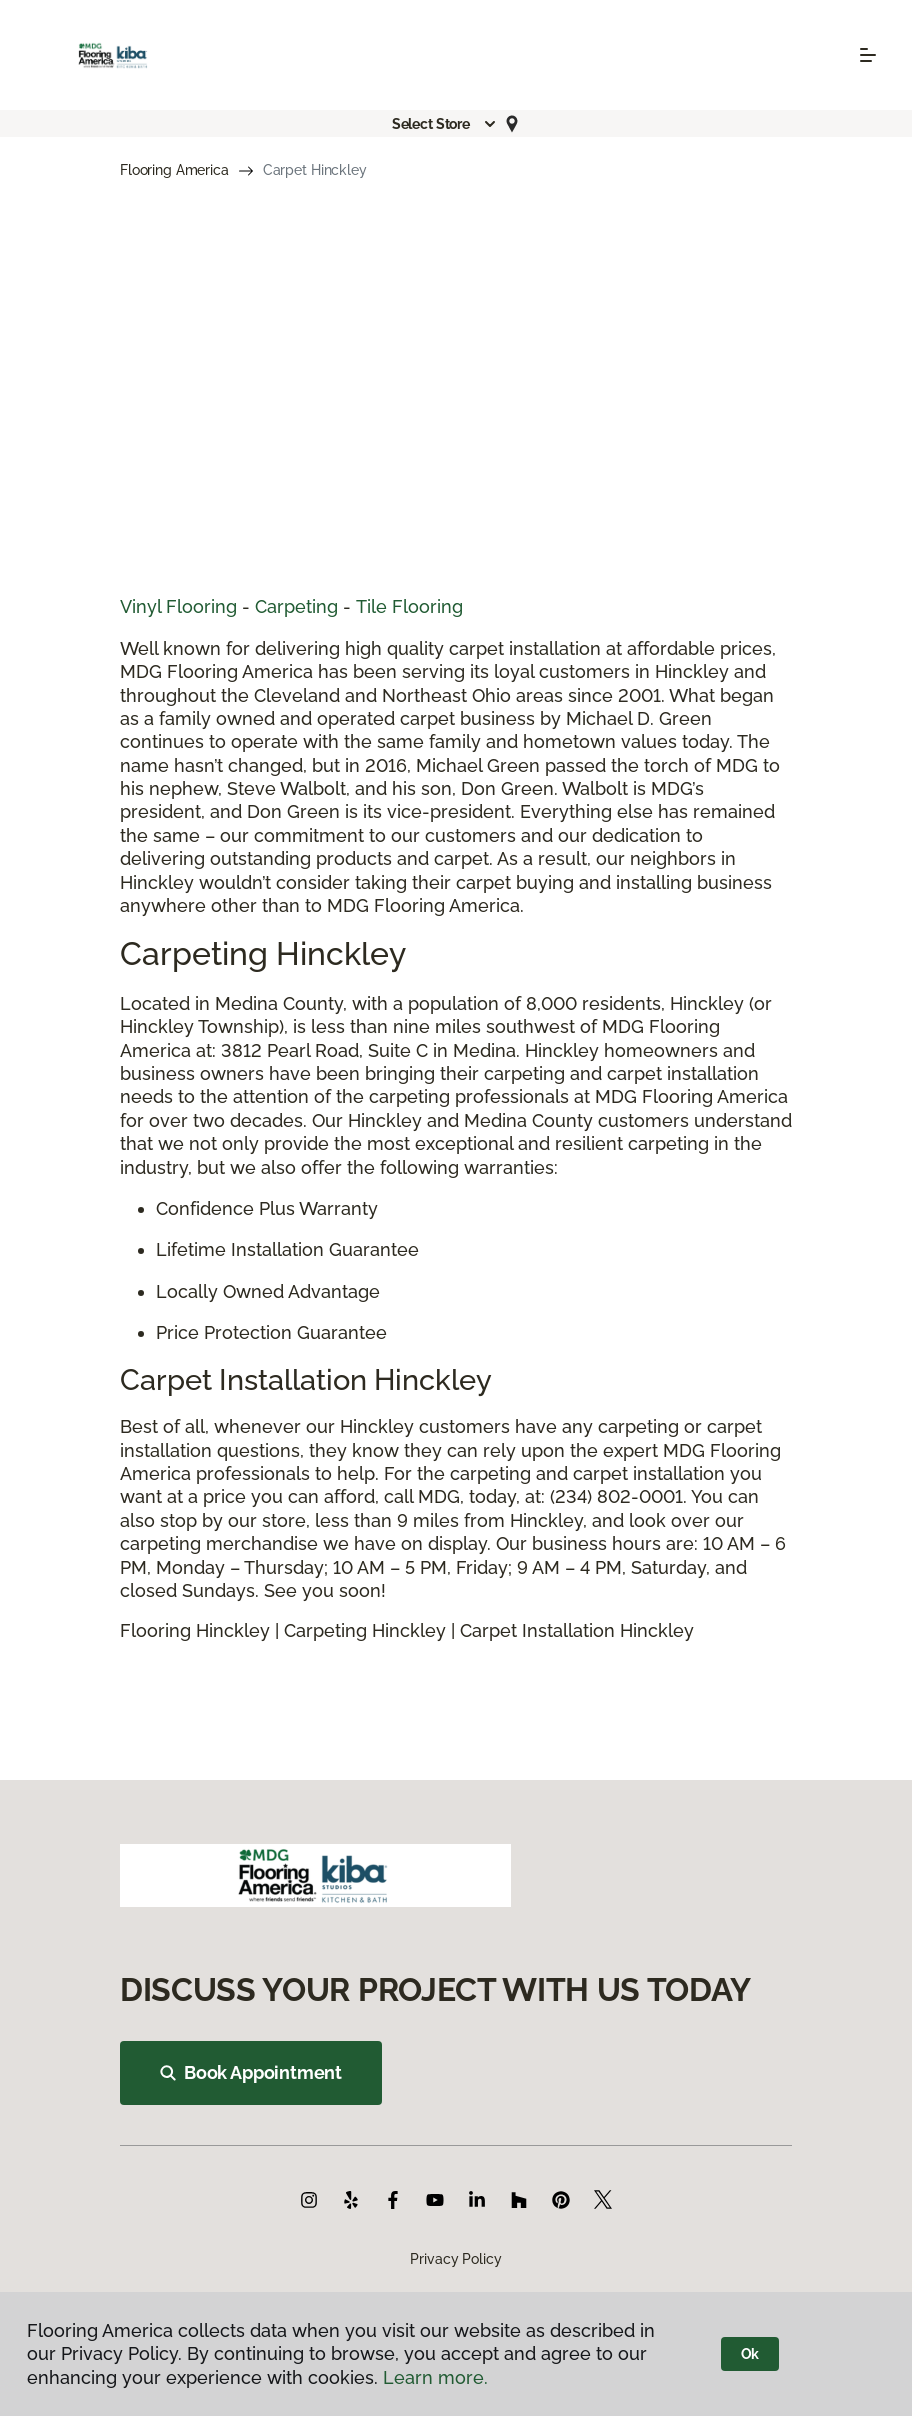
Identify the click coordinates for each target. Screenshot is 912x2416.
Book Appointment (251, 2072)
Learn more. (435, 2377)
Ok (750, 2354)
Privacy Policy (455, 2259)
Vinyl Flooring (178, 606)
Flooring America (174, 170)
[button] (445, 124)
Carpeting (296, 606)
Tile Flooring (409, 606)
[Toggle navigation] (868, 55)
